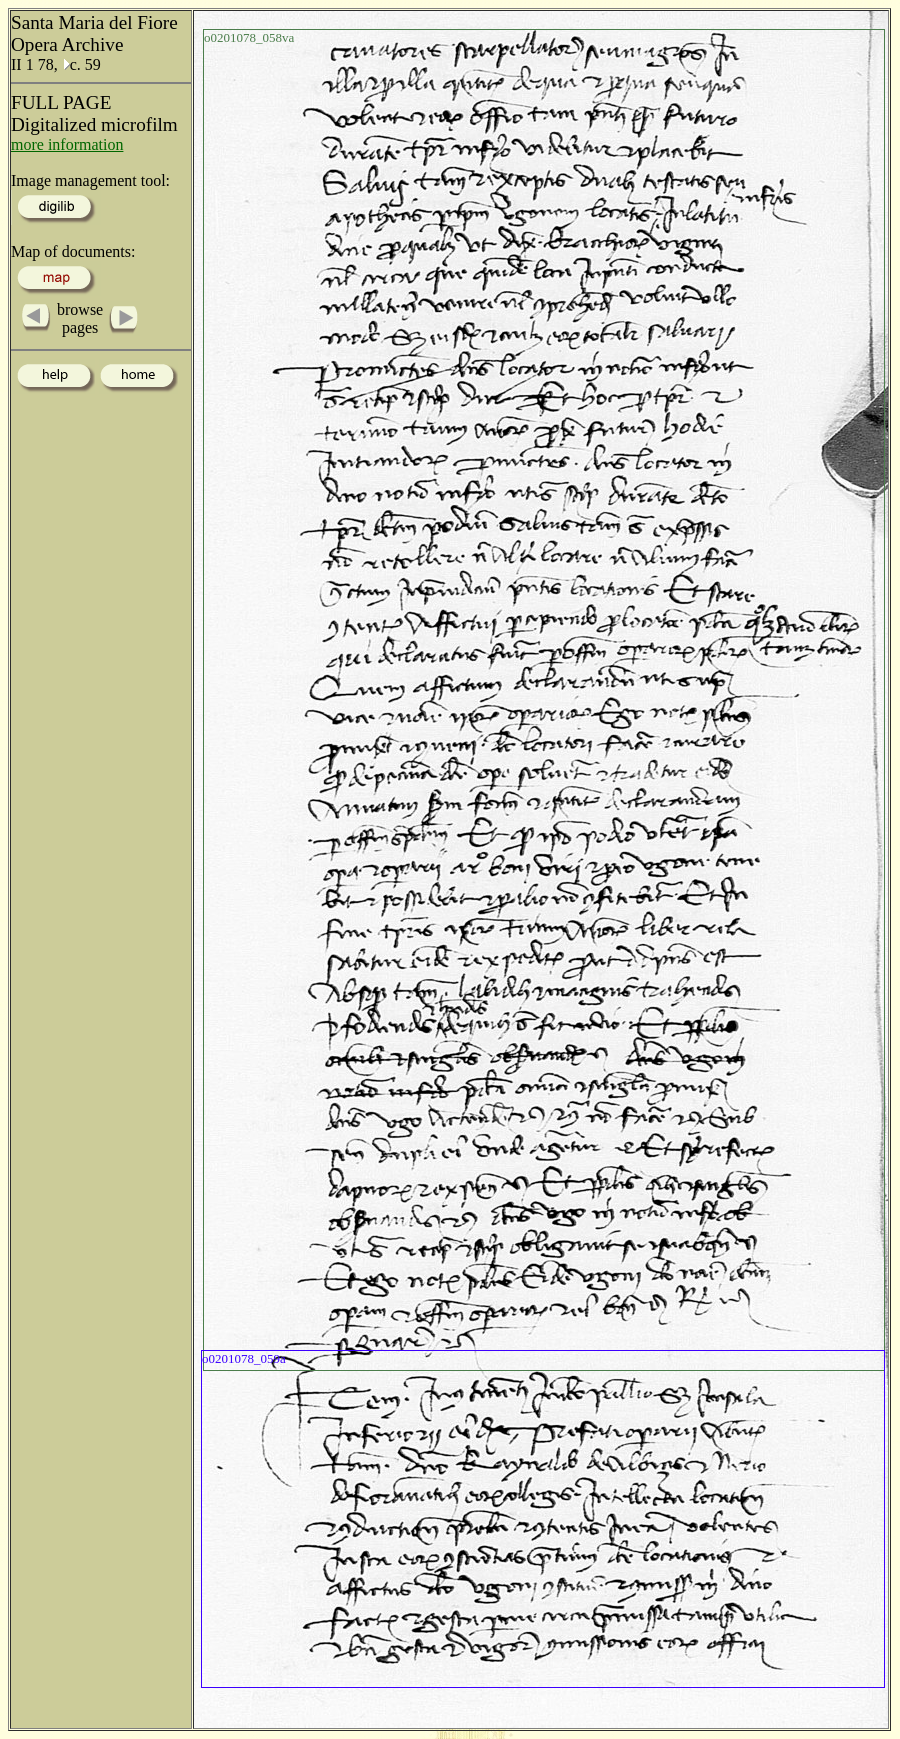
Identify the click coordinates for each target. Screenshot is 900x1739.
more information (67, 144)
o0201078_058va (249, 37)
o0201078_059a (244, 1358)
